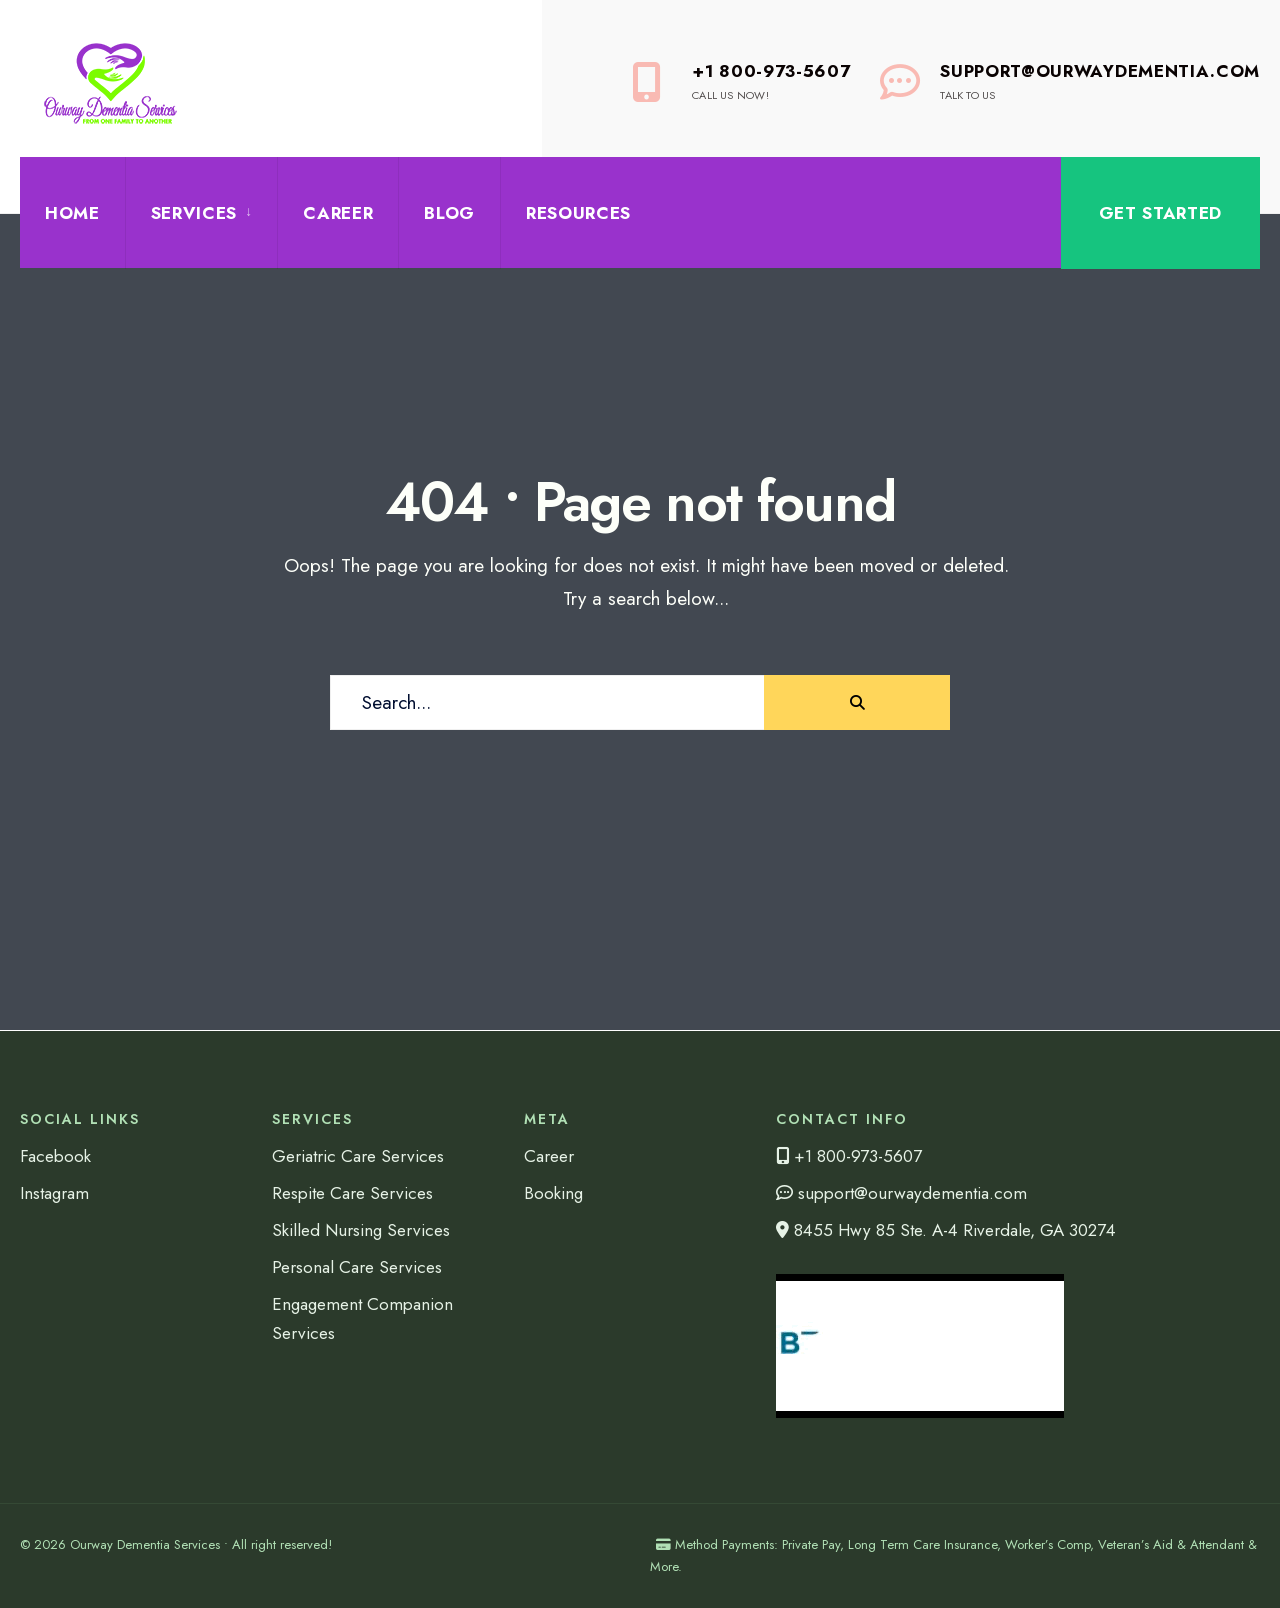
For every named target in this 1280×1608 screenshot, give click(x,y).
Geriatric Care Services (358, 1156)
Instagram (54, 1193)
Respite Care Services (352, 1193)
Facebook (55, 1156)
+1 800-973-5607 (741, 81)
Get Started (1160, 213)
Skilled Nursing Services (361, 1230)
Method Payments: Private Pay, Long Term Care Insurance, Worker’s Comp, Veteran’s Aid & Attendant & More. (953, 1555)
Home (72, 213)
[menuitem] (201, 213)
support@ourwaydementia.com (901, 1193)
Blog (449, 213)
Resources (578, 213)
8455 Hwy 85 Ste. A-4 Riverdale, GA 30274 (946, 1230)
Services (194, 213)
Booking (553, 1193)
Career (338, 213)
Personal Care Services (357, 1267)
